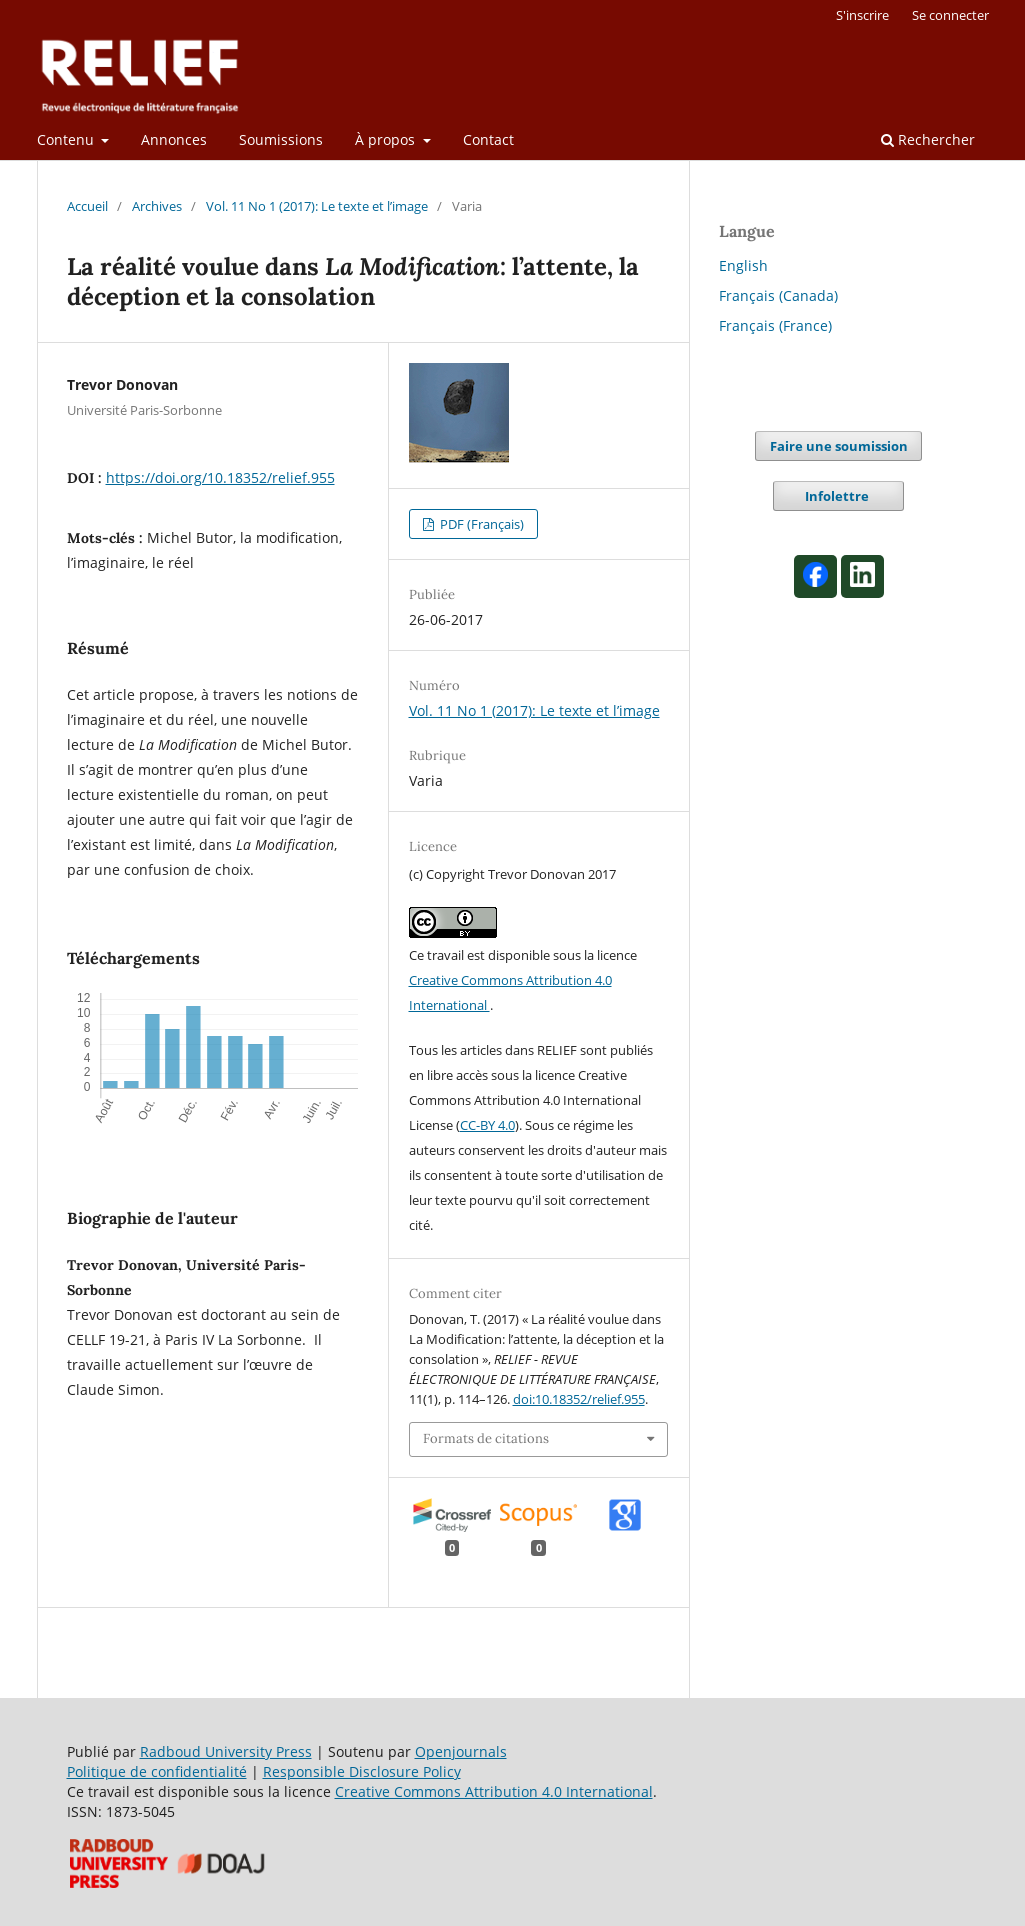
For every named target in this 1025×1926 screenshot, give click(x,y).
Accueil (87, 206)
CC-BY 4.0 (487, 1125)
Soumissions (281, 139)
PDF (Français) (480, 524)
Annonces (174, 139)
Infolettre (838, 496)
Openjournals (461, 1751)
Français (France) (775, 325)
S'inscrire (862, 15)
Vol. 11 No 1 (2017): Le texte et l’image (317, 206)
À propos (387, 139)
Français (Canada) (778, 295)
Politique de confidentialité (157, 1771)
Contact (488, 139)
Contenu (67, 139)
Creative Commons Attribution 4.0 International (494, 1791)
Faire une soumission (839, 446)
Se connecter (950, 15)
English (743, 265)
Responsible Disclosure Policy (362, 1771)
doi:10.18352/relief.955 (579, 1399)
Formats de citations (486, 1438)
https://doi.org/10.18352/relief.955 (220, 477)
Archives (157, 206)
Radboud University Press (226, 1751)
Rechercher (928, 139)
